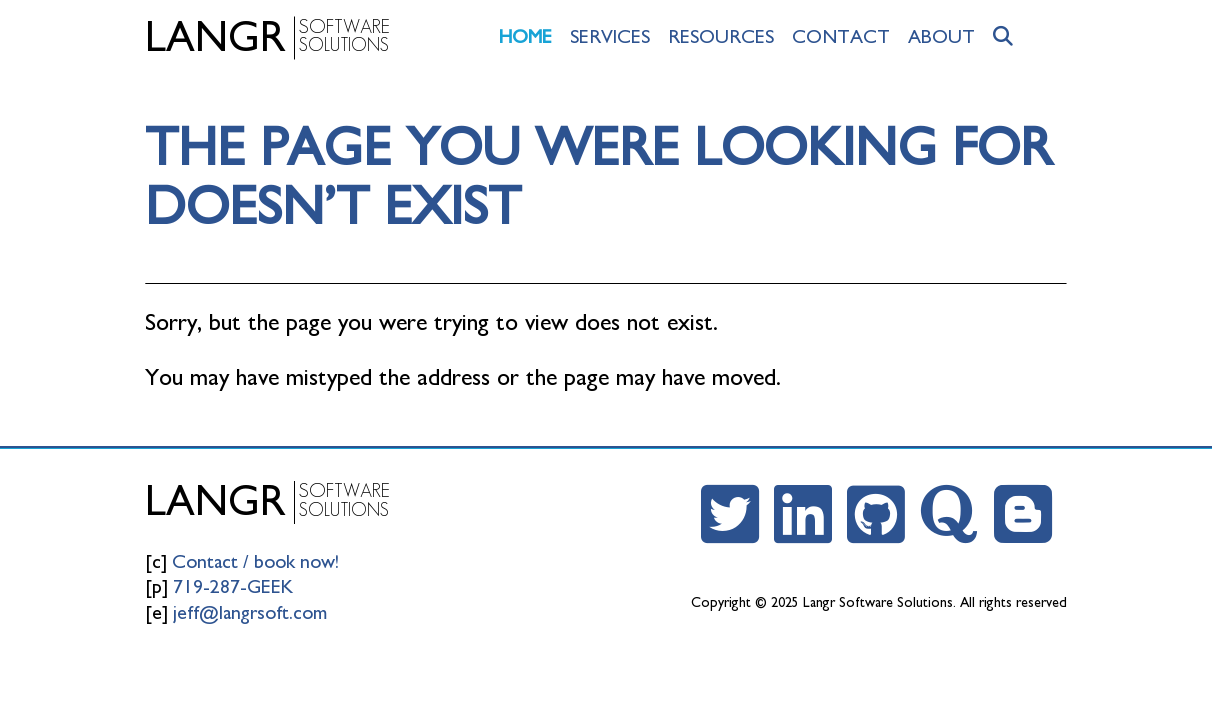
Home (525, 37)
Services (610, 37)
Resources (721, 37)
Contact (841, 37)
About (941, 37)
